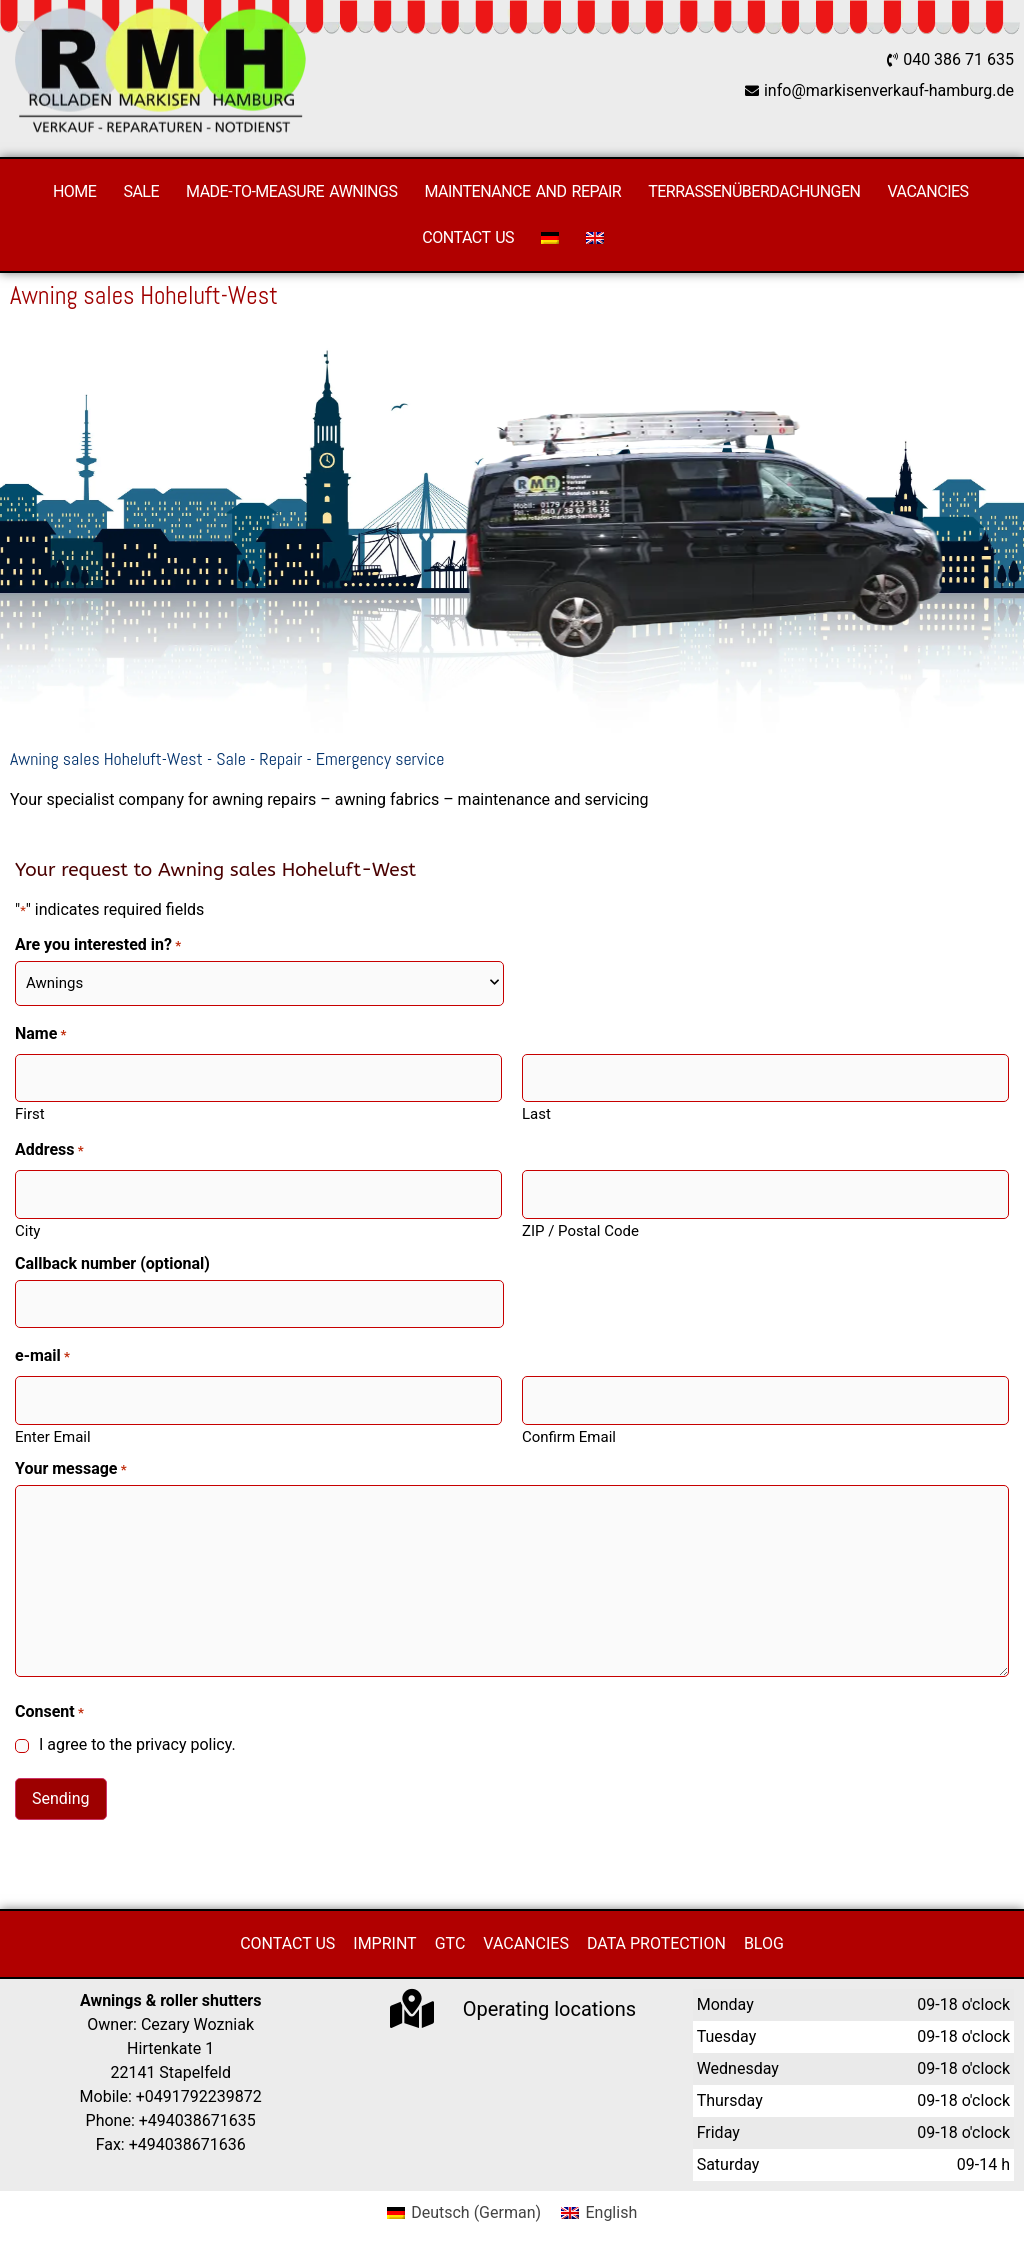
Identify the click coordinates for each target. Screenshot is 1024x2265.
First (30, 1113)
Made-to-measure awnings (291, 191)
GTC (450, 1943)
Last (536, 1113)
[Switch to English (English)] (599, 2213)
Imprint (384, 1943)
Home (74, 191)
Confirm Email (569, 1436)
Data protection (656, 1943)
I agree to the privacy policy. (137, 1745)
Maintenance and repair (522, 191)
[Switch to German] (550, 238)
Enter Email (53, 1436)
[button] (44, 2221)
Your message (71, 1469)
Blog (764, 1943)
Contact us (468, 237)
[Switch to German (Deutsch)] (464, 2213)
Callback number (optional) (112, 1264)
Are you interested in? (98, 945)
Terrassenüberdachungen (754, 191)
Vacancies (928, 191)
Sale (141, 191)
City (27, 1230)
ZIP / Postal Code (580, 1230)
